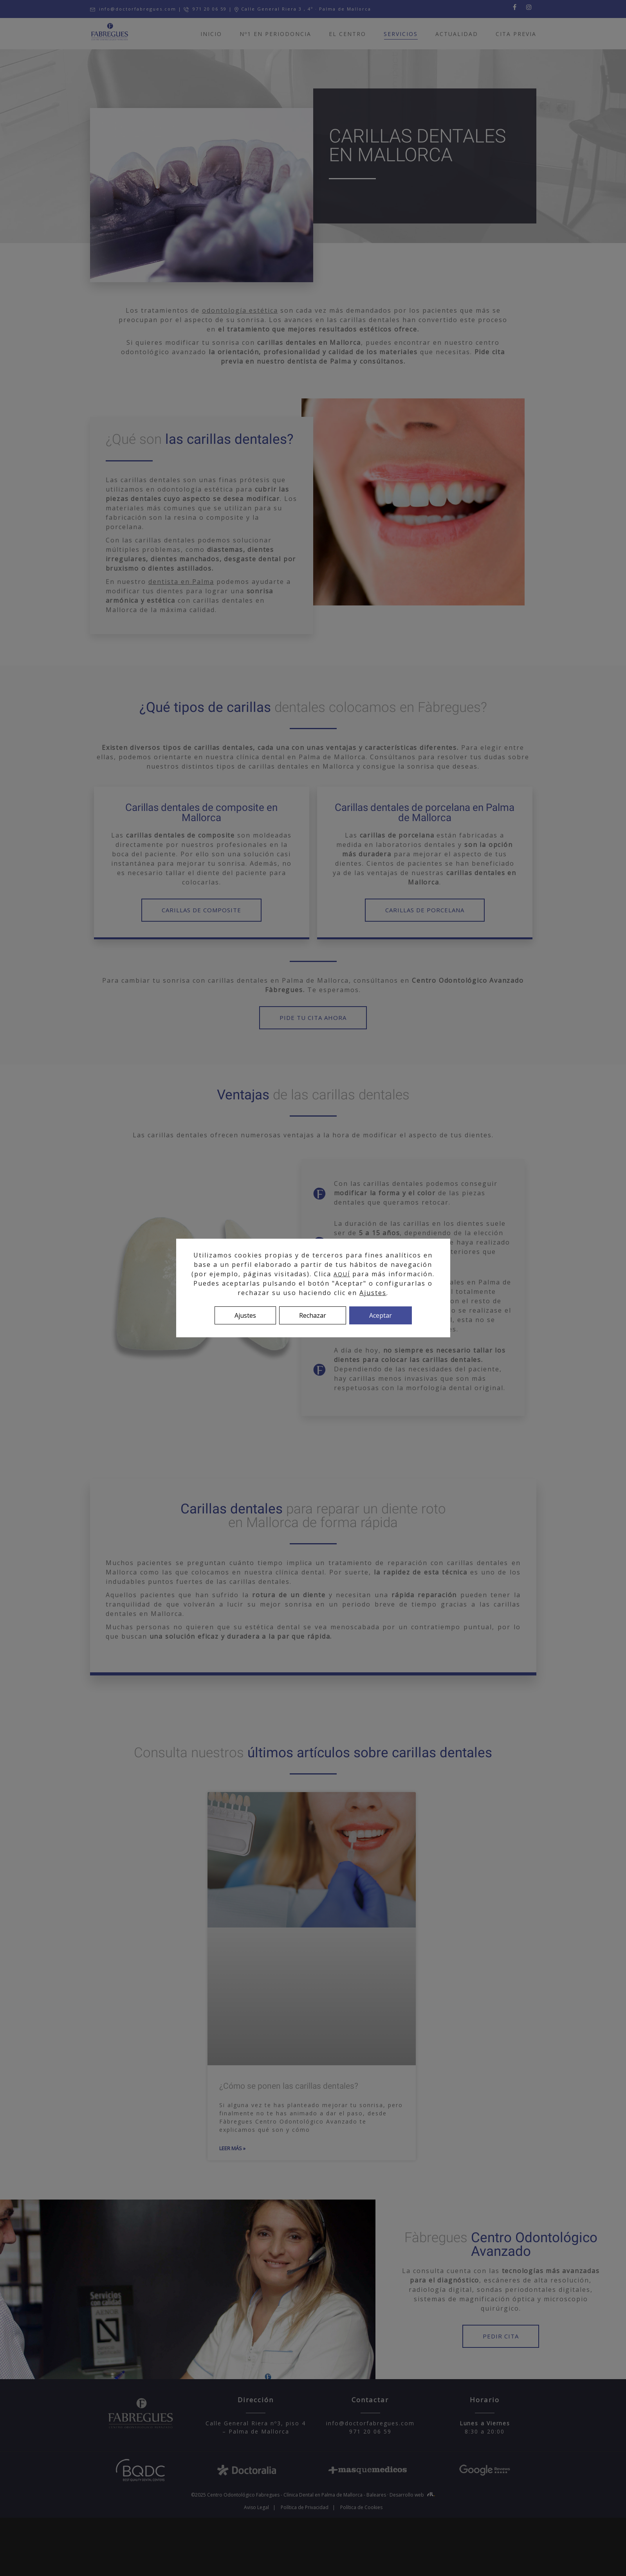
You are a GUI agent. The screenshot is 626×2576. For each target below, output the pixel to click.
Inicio (211, 34)
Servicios (401, 35)
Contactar (370, 2399)
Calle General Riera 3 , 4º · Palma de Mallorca (302, 9)
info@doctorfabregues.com (133, 9)
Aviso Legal (256, 2507)
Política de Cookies (361, 2507)
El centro (347, 34)
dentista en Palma (181, 581)
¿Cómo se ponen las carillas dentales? (288, 2086)
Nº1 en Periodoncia (275, 34)
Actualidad (456, 34)
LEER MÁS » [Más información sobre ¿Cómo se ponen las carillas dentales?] (232, 2148)
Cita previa (516, 34)
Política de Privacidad (304, 2507)
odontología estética (240, 310)
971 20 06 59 (205, 9)
